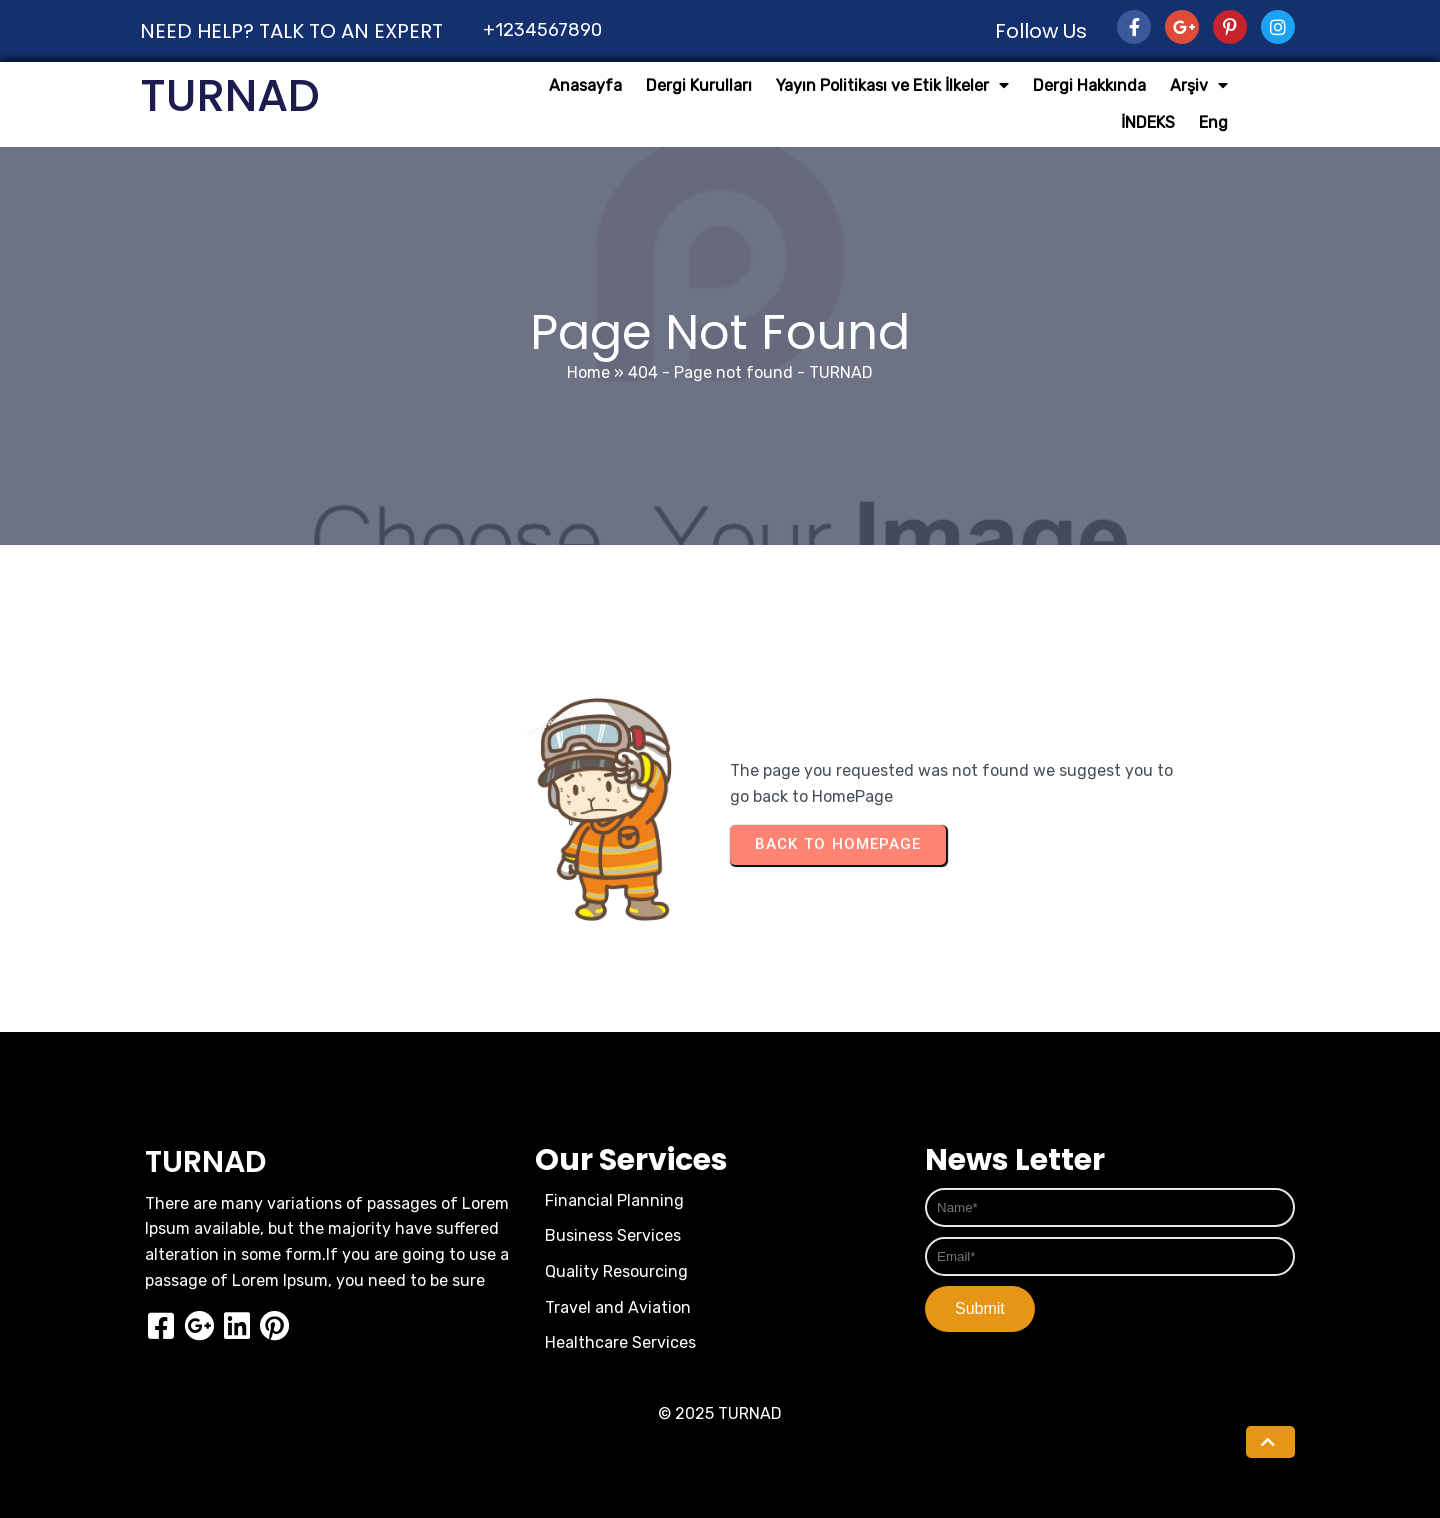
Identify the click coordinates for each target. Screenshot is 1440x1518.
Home (588, 372)
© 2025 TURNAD (720, 1413)
